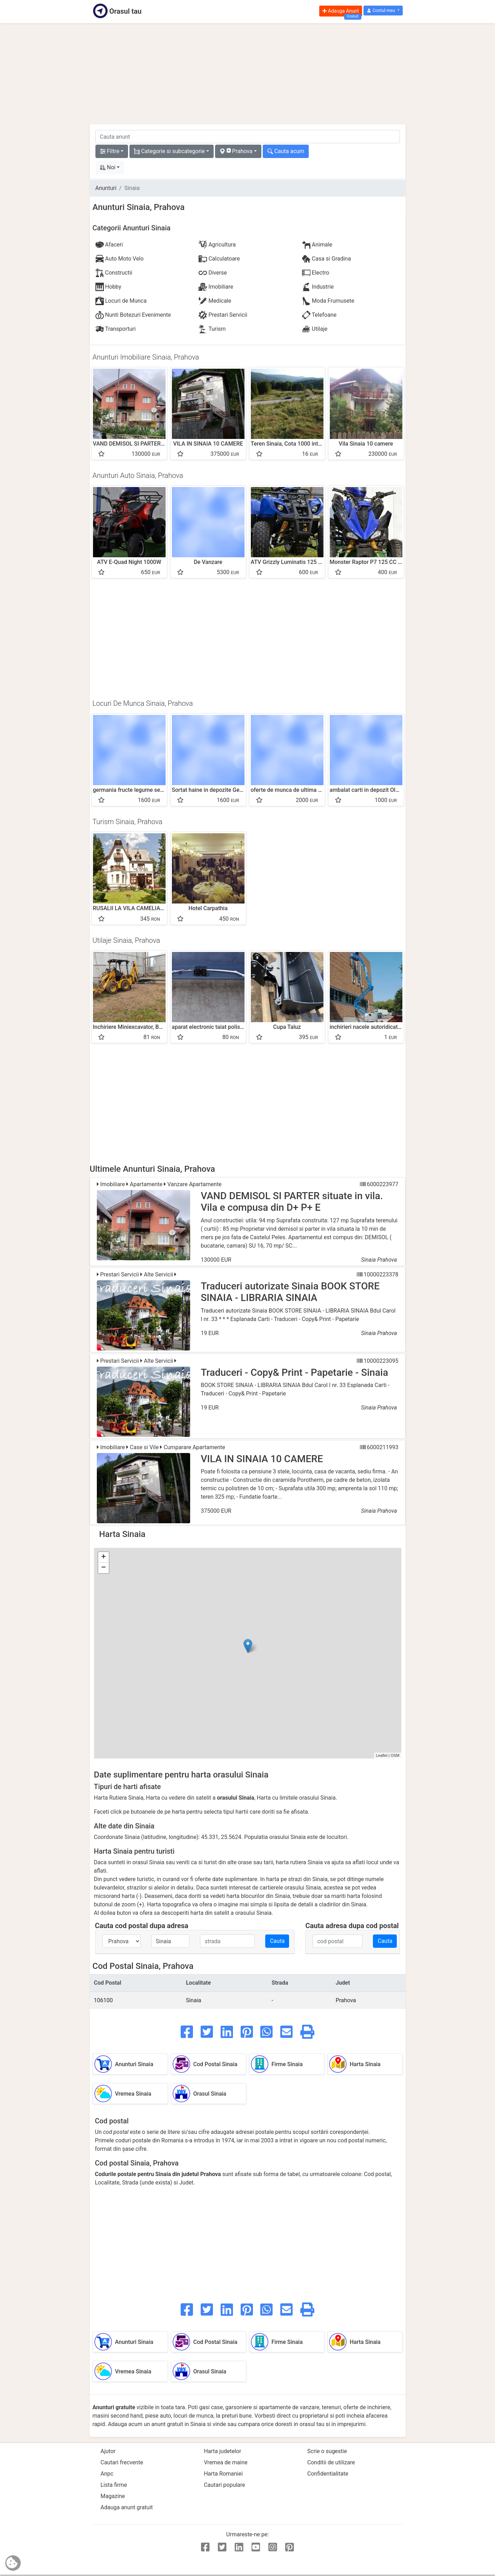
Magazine (113, 2496)
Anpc (107, 2473)
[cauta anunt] (247, 136)
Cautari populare (224, 2485)
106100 (103, 2000)
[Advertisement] (248, 74)
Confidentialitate (327, 2473)
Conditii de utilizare (331, 2462)
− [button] (103, 1568)
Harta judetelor (222, 2451)
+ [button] (103, 1557)
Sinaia (193, 2000)
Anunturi (105, 188)
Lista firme (114, 2485)
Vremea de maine (225, 2462)
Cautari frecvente (122, 2462)
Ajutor (108, 2451)
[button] (382, 11)
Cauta (277, 1941)
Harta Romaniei (223, 2473)
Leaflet (381, 1755)
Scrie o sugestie (327, 2451)
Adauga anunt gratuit (127, 2507)
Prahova (346, 2000)
